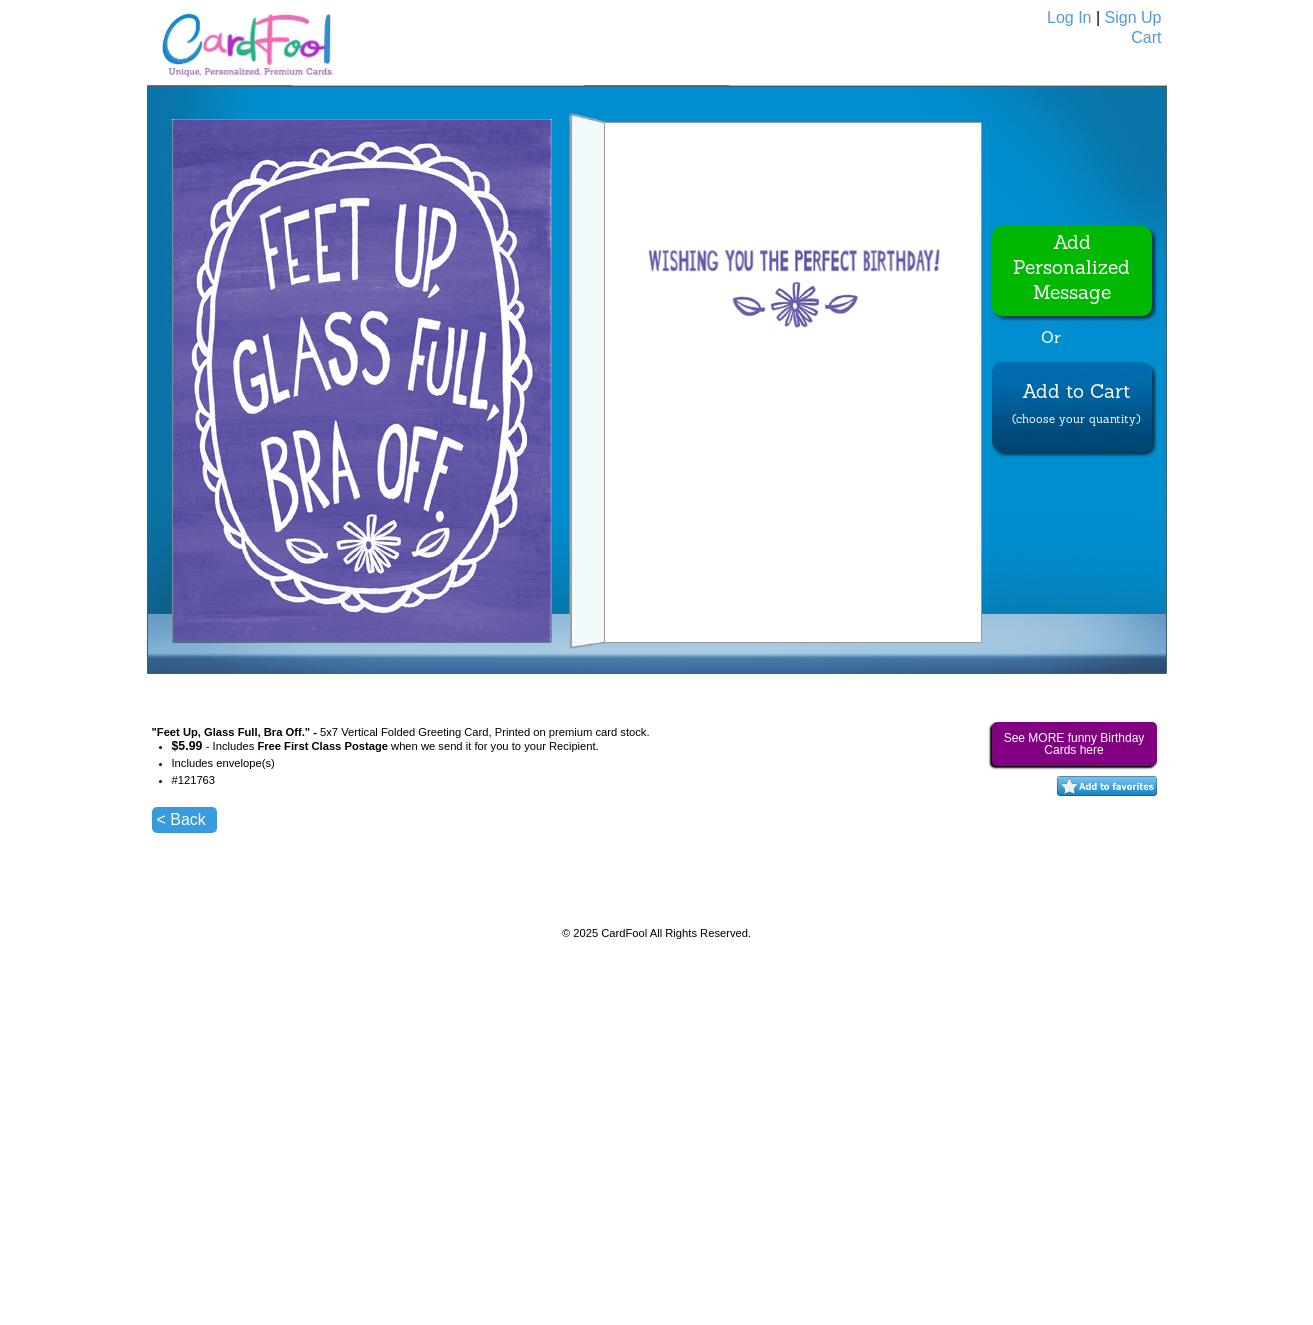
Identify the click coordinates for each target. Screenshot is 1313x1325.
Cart (1146, 37)
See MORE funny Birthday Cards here (1074, 744)
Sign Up (1133, 17)
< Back (181, 819)
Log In (1069, 17)
